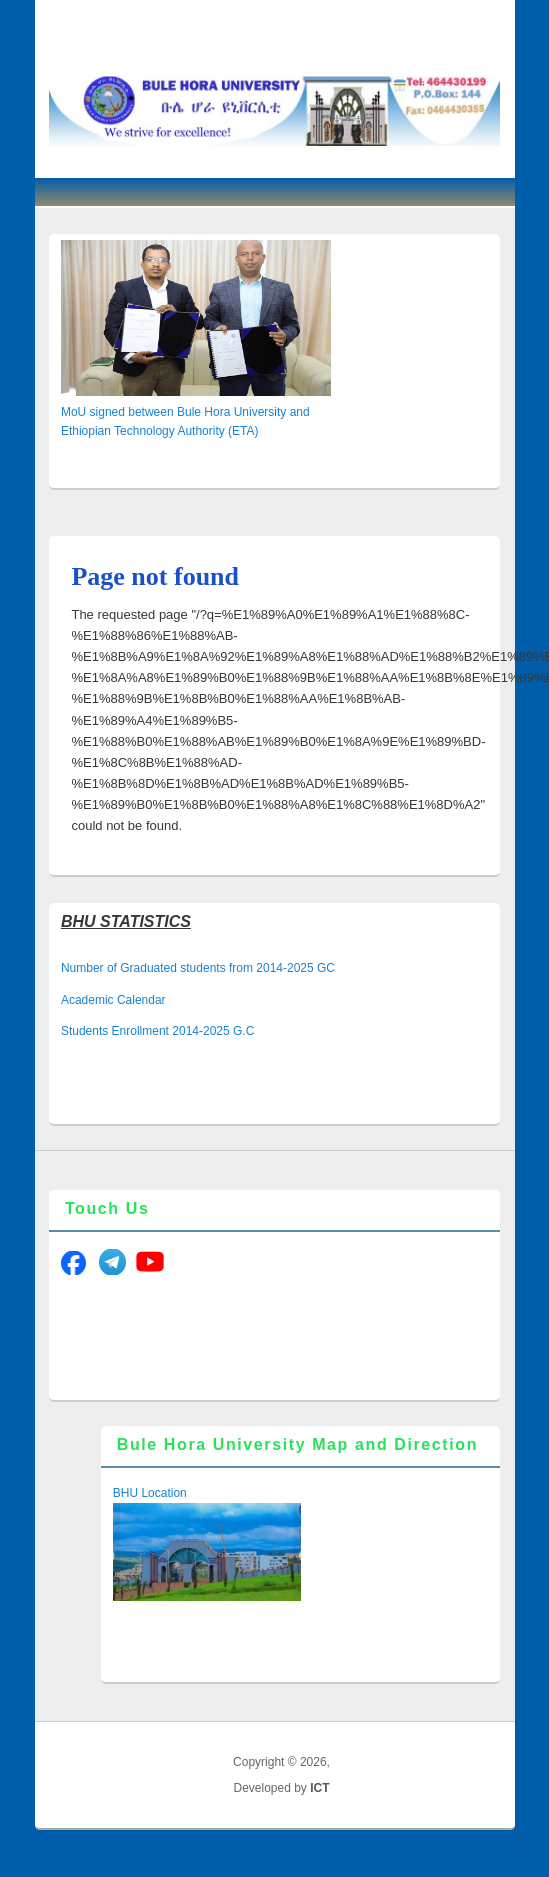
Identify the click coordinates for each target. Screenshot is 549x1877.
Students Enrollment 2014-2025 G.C (157, 1031)
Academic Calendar (113, 1000)
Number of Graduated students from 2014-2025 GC (198, 968)
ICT (319, 1788)
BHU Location (150, 1493)
